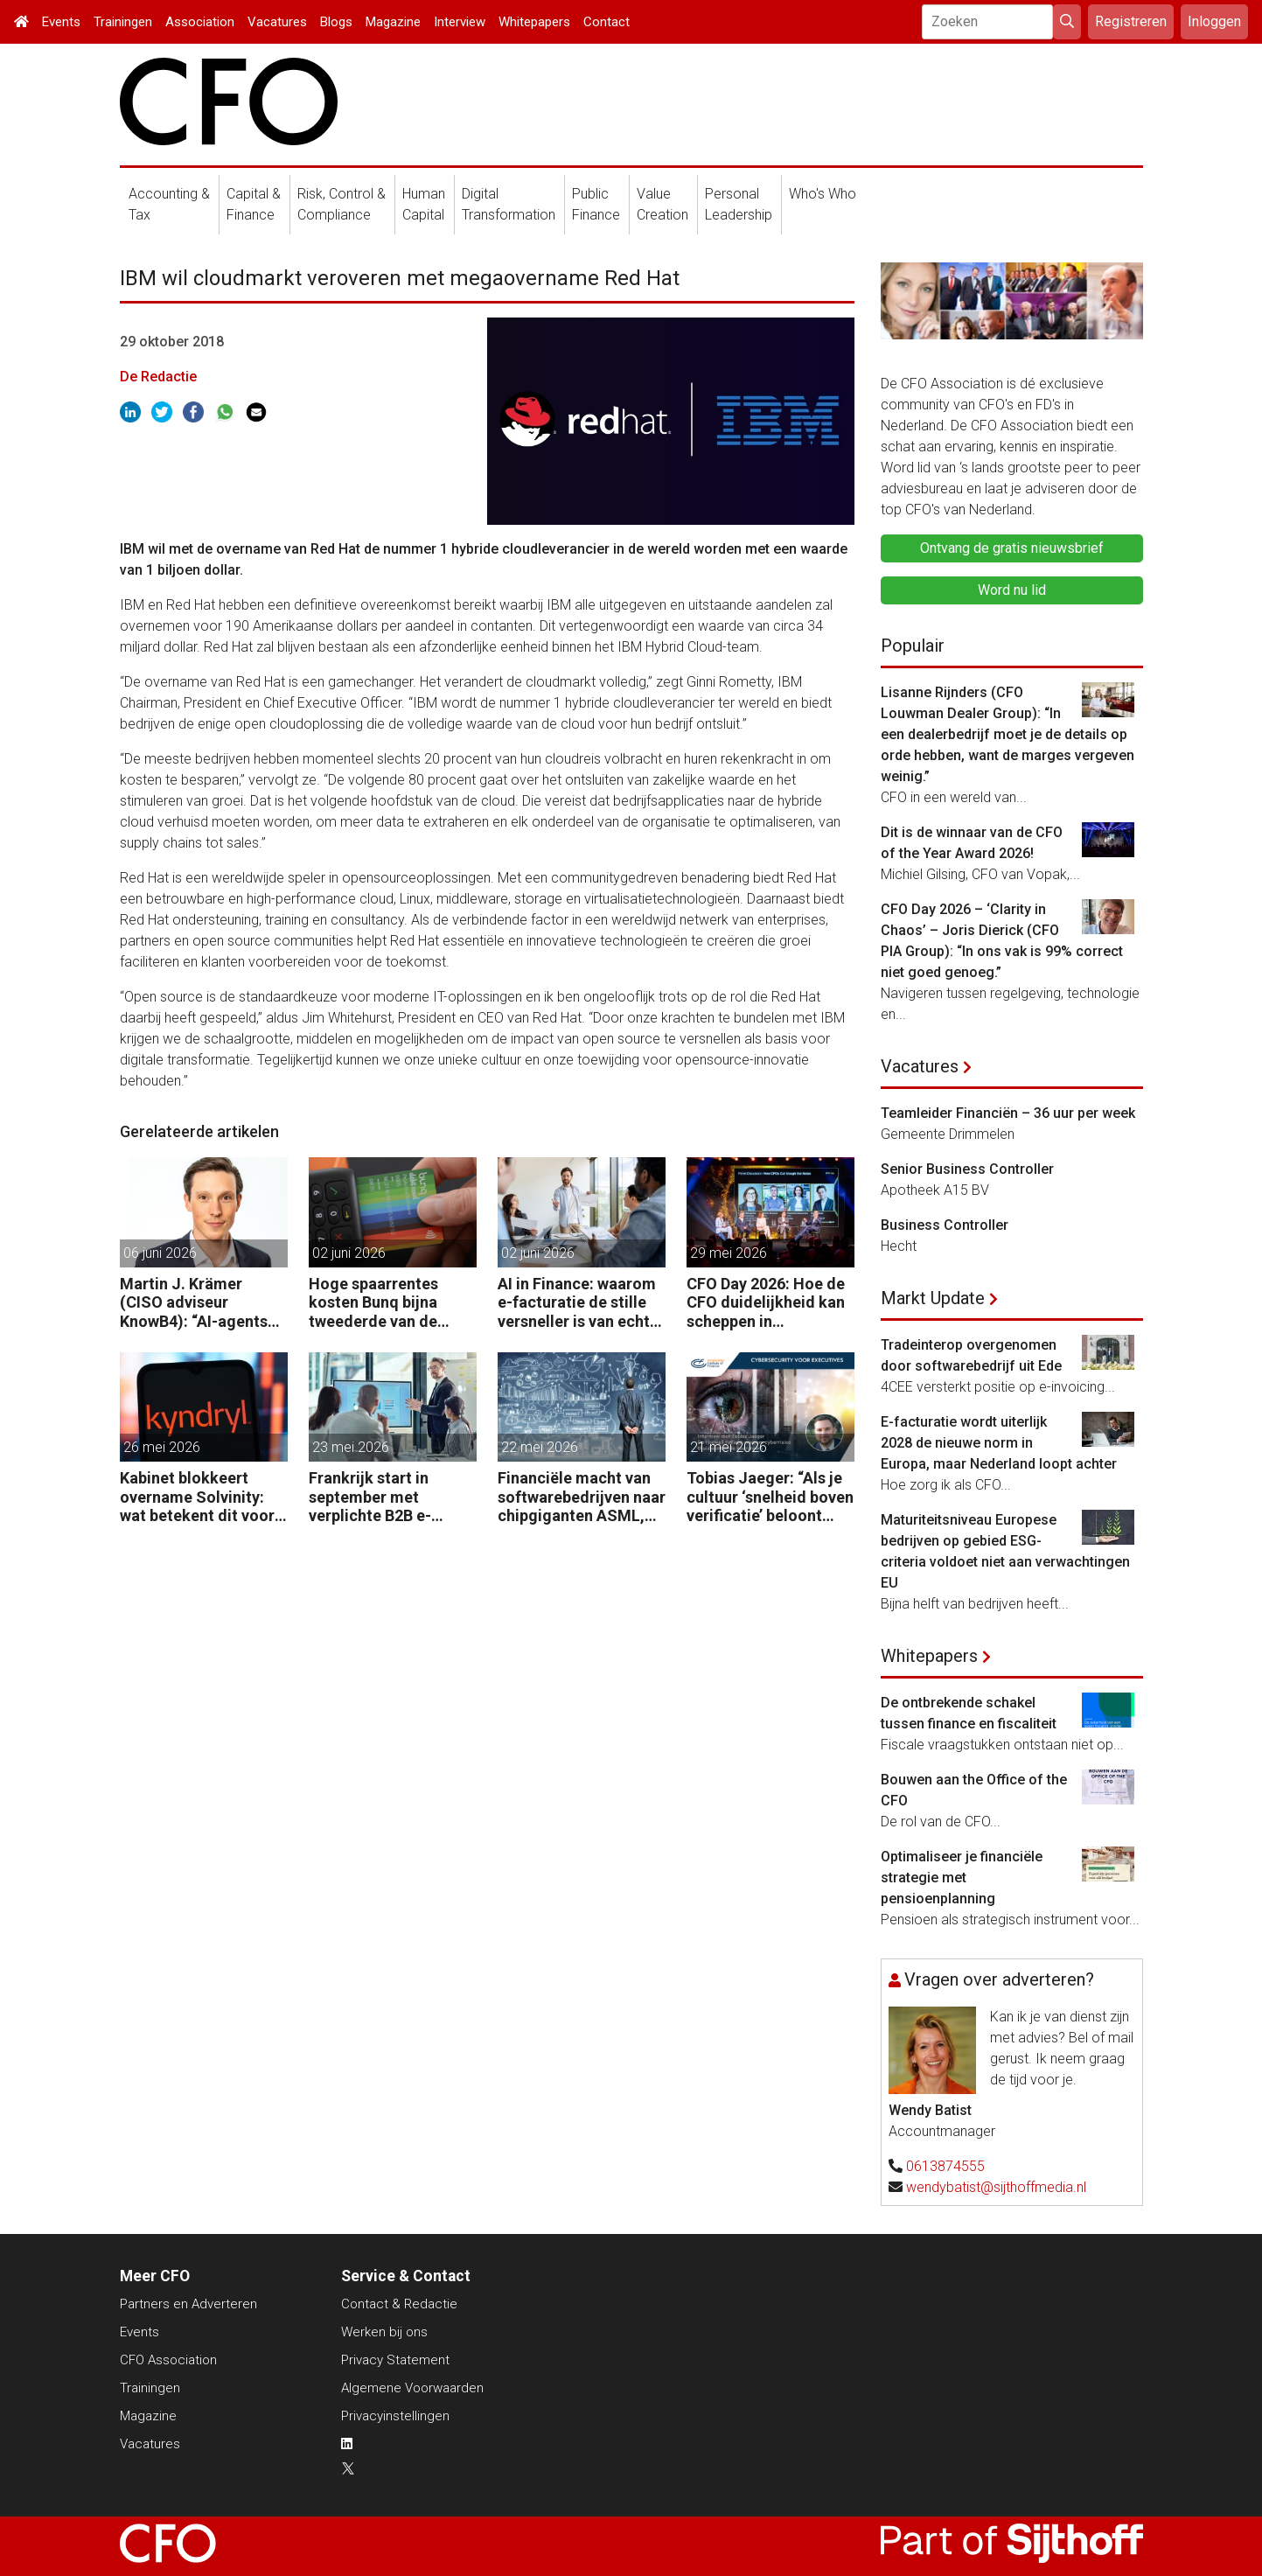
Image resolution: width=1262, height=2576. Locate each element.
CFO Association (168, 2360)
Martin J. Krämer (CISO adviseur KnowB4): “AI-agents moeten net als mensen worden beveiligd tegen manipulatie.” (204, 1302)
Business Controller (944, 1225)
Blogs (336, 22)
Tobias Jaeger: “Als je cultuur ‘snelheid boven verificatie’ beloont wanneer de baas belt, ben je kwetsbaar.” (770, 1497)
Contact (606, 22)
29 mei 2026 (728, 1253)
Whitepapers (534, 22)
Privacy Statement (395, 2360)
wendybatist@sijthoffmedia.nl (996, 2187)
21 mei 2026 (728, 1447)
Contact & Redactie (399, 2304)
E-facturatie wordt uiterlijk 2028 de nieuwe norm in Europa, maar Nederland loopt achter (999, 1443)
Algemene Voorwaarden (412, 2388)
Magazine (393, 22)
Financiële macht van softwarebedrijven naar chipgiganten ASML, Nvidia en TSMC (582, 1497)
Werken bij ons (384, 2332)
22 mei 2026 (539, 1447)
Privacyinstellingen (395, 2416)
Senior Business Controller (967, 1169)
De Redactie (158, 376)
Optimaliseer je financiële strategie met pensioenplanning (961, 1877)
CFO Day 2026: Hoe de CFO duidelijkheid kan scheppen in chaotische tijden (766, 1302)
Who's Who (822, 193)
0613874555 (945, 2166)
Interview (459, 22)
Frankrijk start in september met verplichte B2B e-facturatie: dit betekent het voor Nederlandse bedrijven (390, 1497)
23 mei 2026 (350, 1447)
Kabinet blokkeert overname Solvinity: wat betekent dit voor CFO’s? (197, 1497)
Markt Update (933, 1298)
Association (199, 22)
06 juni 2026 (160, 1253)
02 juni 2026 (349, 1253)
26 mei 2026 (161, 1447)
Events (61, 22)
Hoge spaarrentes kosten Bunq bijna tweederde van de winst (373, 1302)
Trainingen (123, 22)
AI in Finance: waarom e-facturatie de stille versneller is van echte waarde (578, 1302)
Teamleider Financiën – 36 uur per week (1008, 1113)
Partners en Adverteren (188, 2304)
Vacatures (277, 22)
